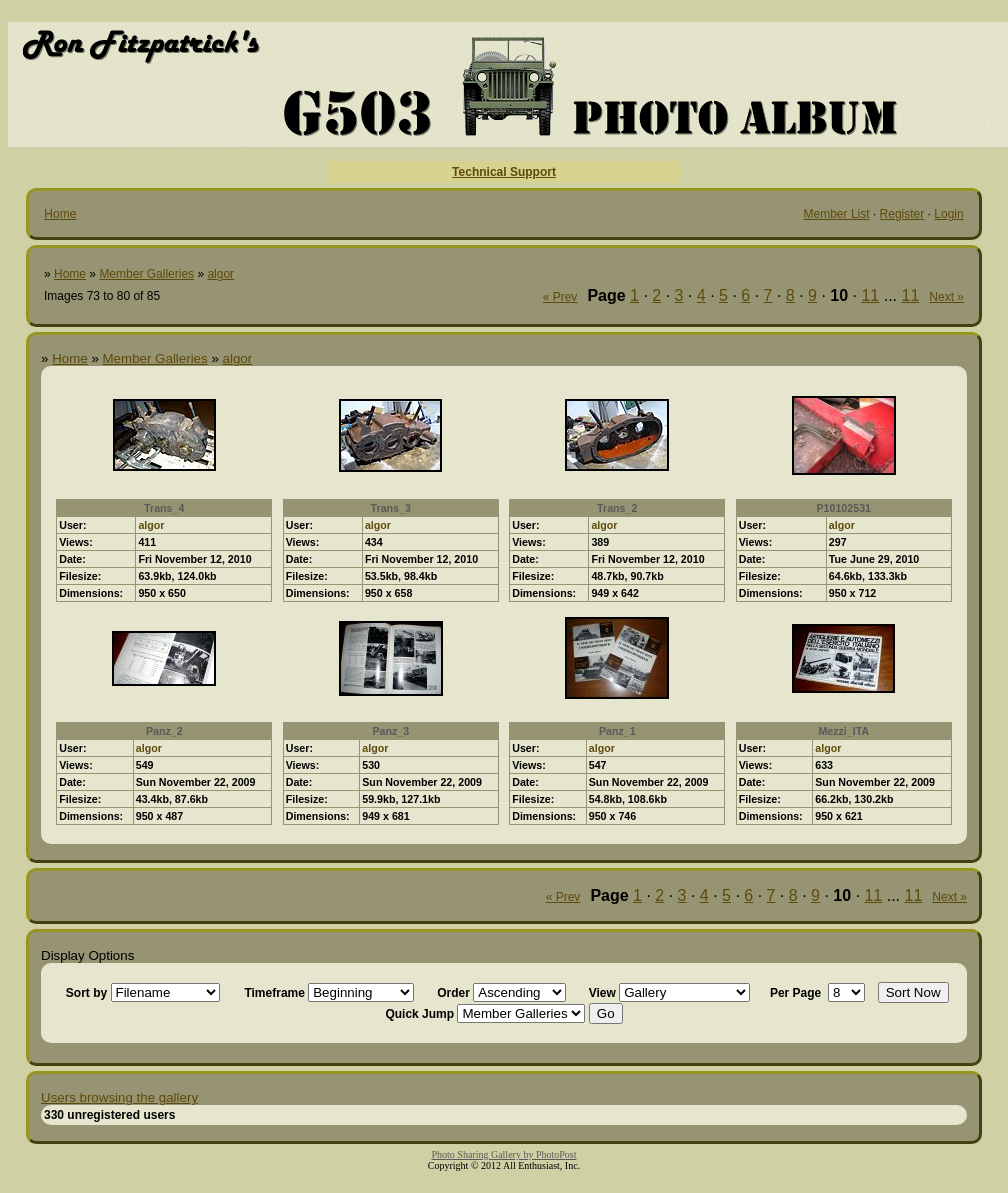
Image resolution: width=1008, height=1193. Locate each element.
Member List (837, 214)
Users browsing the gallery (119, 1097)
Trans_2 (617, 508)
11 (870, 295)
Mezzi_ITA (843, 731)
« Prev (560, 297)
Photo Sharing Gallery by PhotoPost (503, 1154)
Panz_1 (617, 731)
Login (948, 214)
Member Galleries (146, 274)
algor (220, 274)
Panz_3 (390, 731)
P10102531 (843, 508)
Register (902, 214)
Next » (946, 297)
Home (60, 214)
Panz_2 (164, 731)
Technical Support (504, 172)
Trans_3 (391, 508)
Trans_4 (164, 508)
